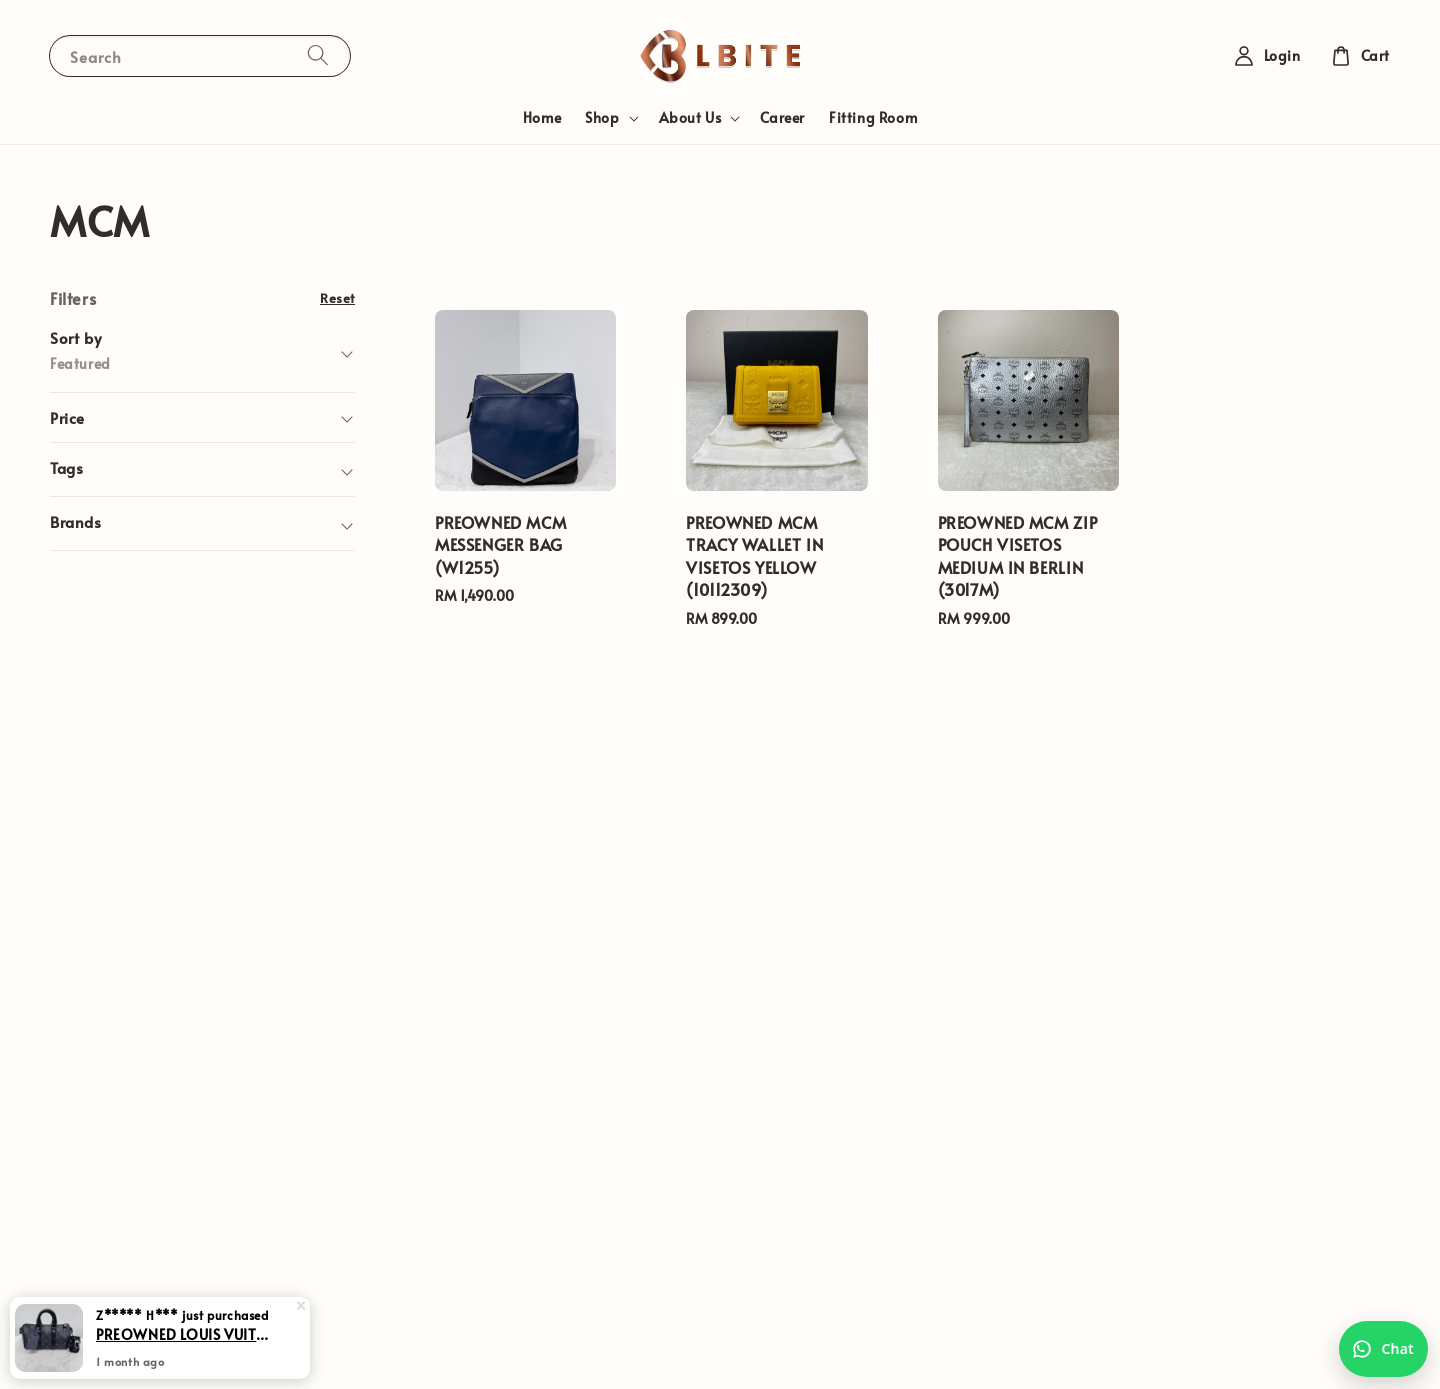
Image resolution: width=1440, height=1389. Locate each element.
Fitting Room (873, 117)
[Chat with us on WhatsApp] (1383, 1349)
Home (542, 117)
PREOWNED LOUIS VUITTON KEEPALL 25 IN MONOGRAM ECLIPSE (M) (184, 1351)
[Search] (318, 55)
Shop (602, 118)
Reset (337, 297)
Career (782, 117)
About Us (690, 118)
